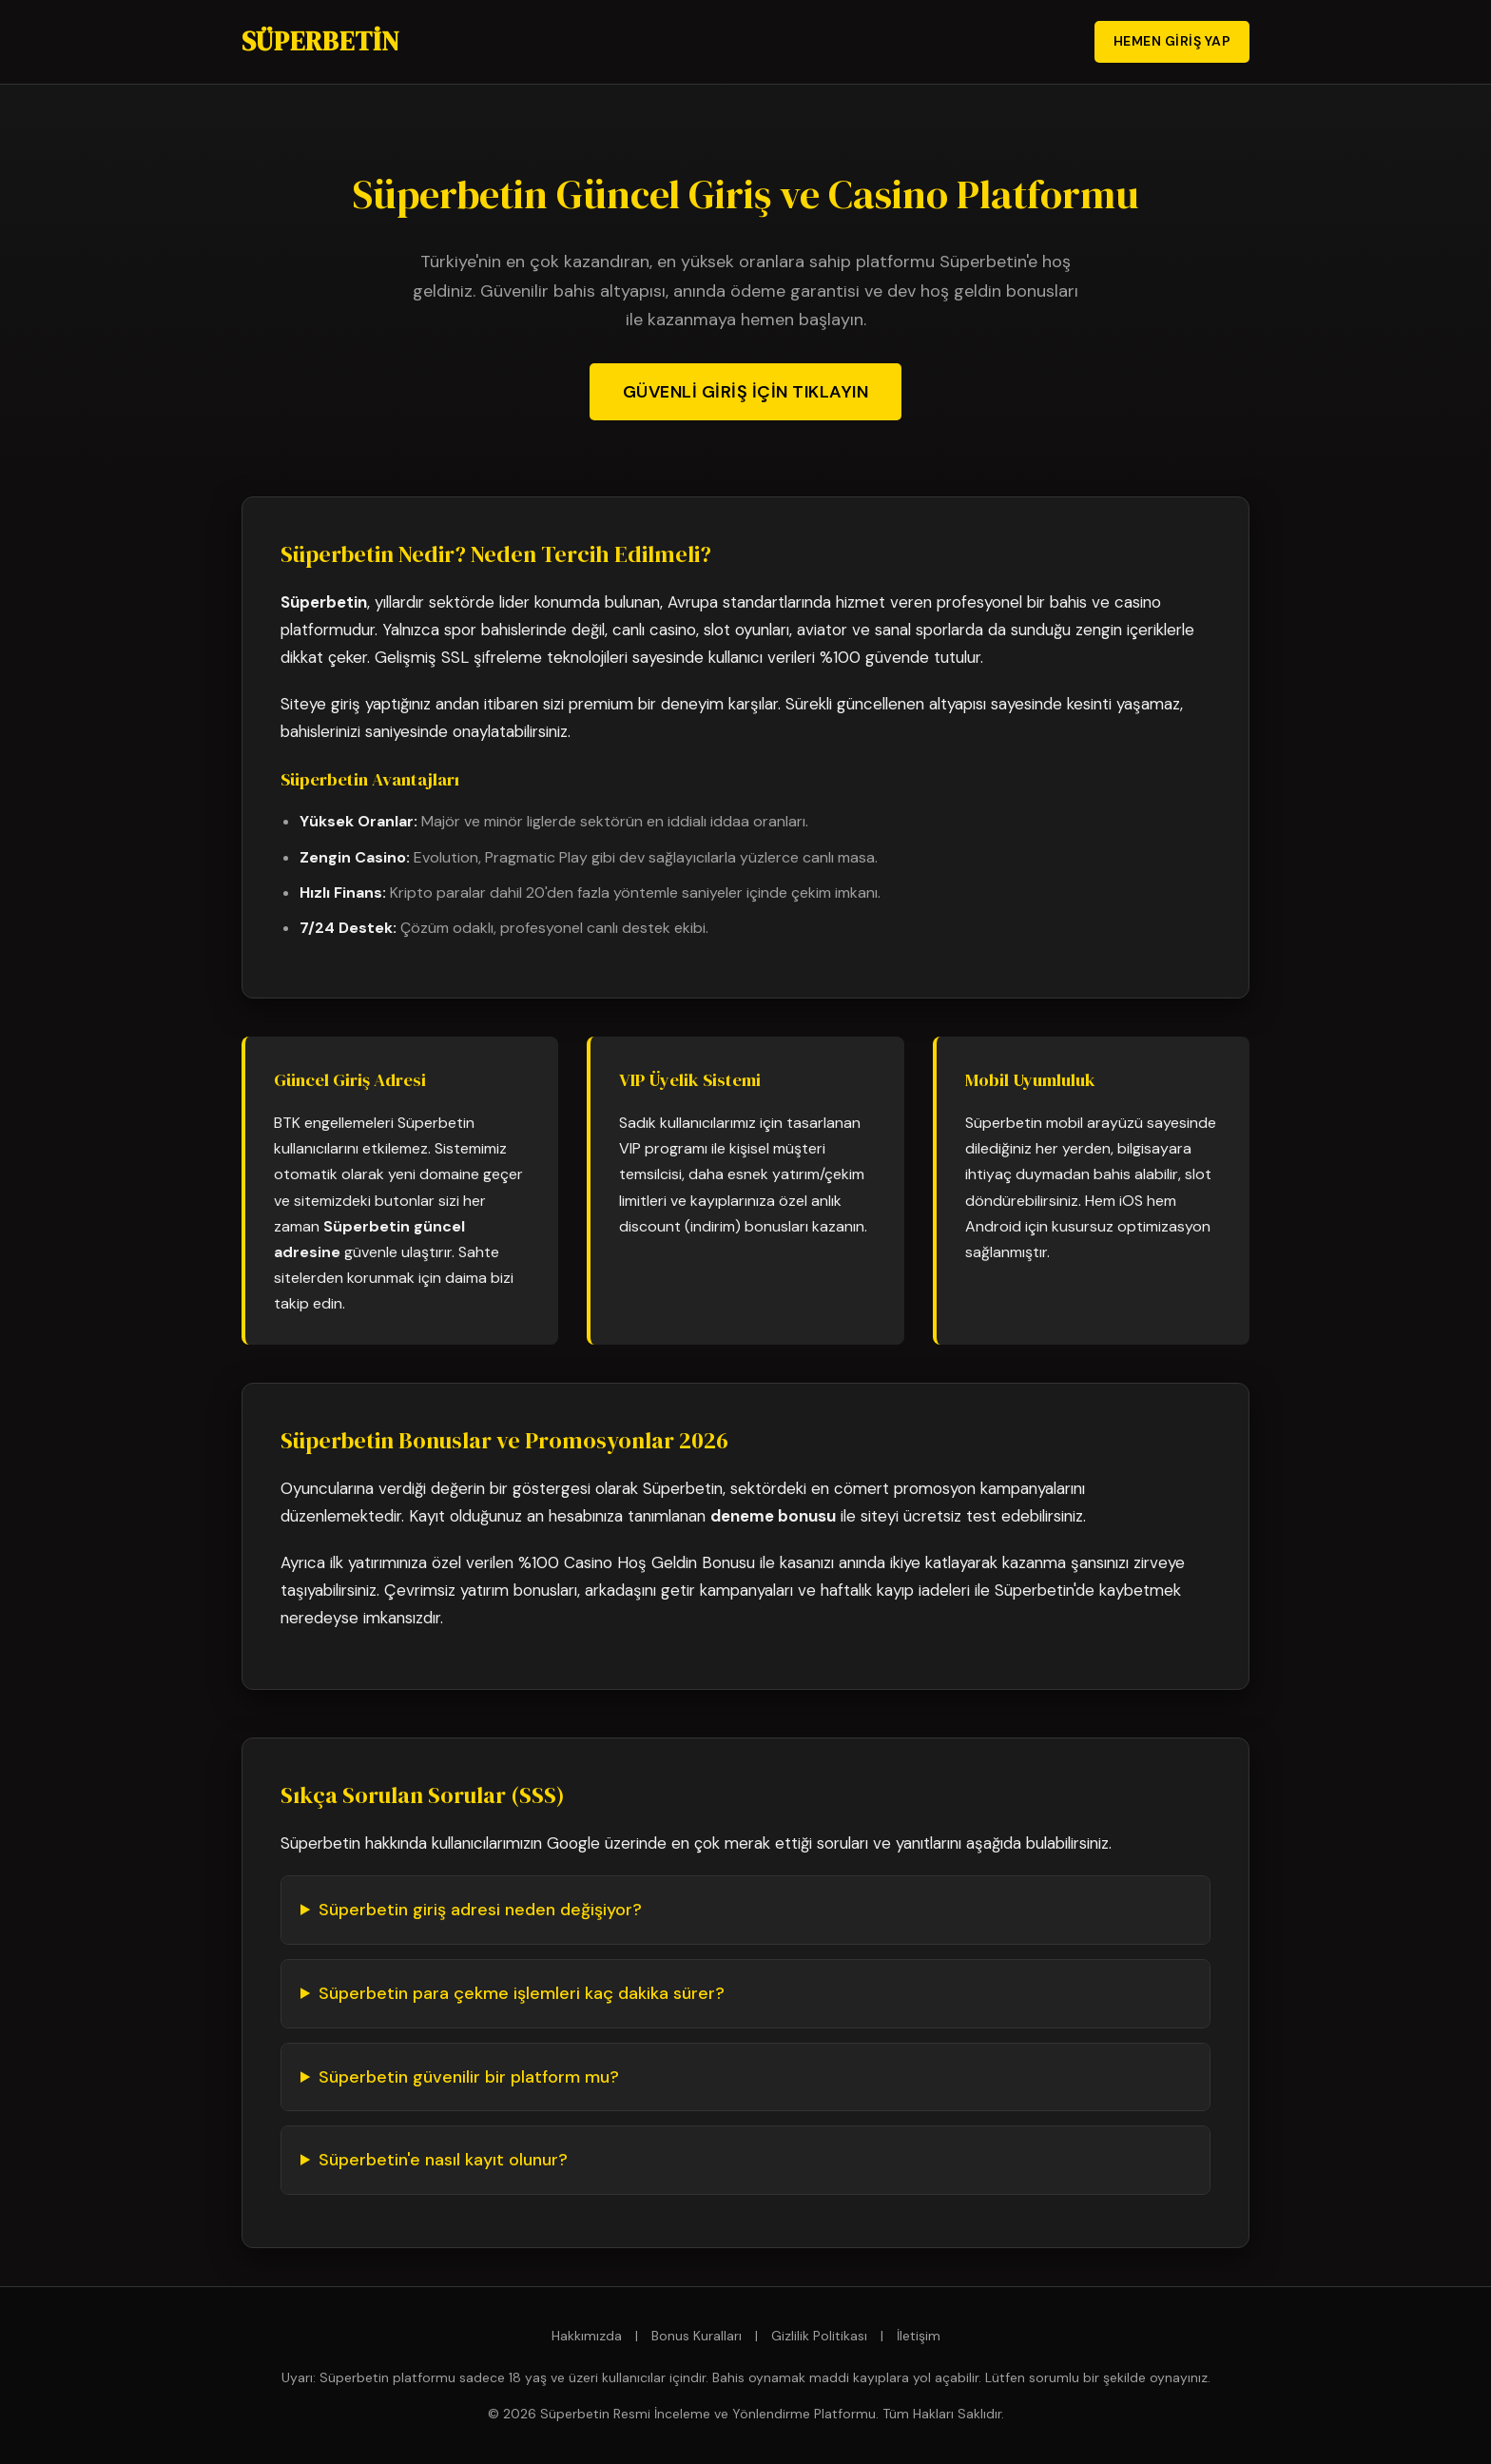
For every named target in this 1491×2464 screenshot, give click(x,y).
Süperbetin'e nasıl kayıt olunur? (443, 2159)
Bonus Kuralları (696, 2335)
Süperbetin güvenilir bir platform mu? (469, 2077)
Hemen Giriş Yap (1172, 40)
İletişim (918, 2335)
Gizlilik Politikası (819, 2335)
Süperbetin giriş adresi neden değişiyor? (480, 1909)
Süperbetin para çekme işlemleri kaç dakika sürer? (522, 1993)
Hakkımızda (587, 2335)
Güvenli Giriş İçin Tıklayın (746, 391)
